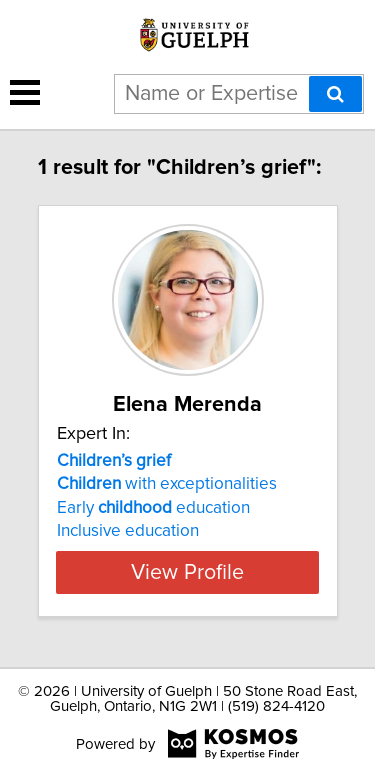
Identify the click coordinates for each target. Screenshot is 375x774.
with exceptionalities (167, 484)
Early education (153, 508)
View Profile (187, 572)
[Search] (335, 94)
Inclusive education (128, 531)
